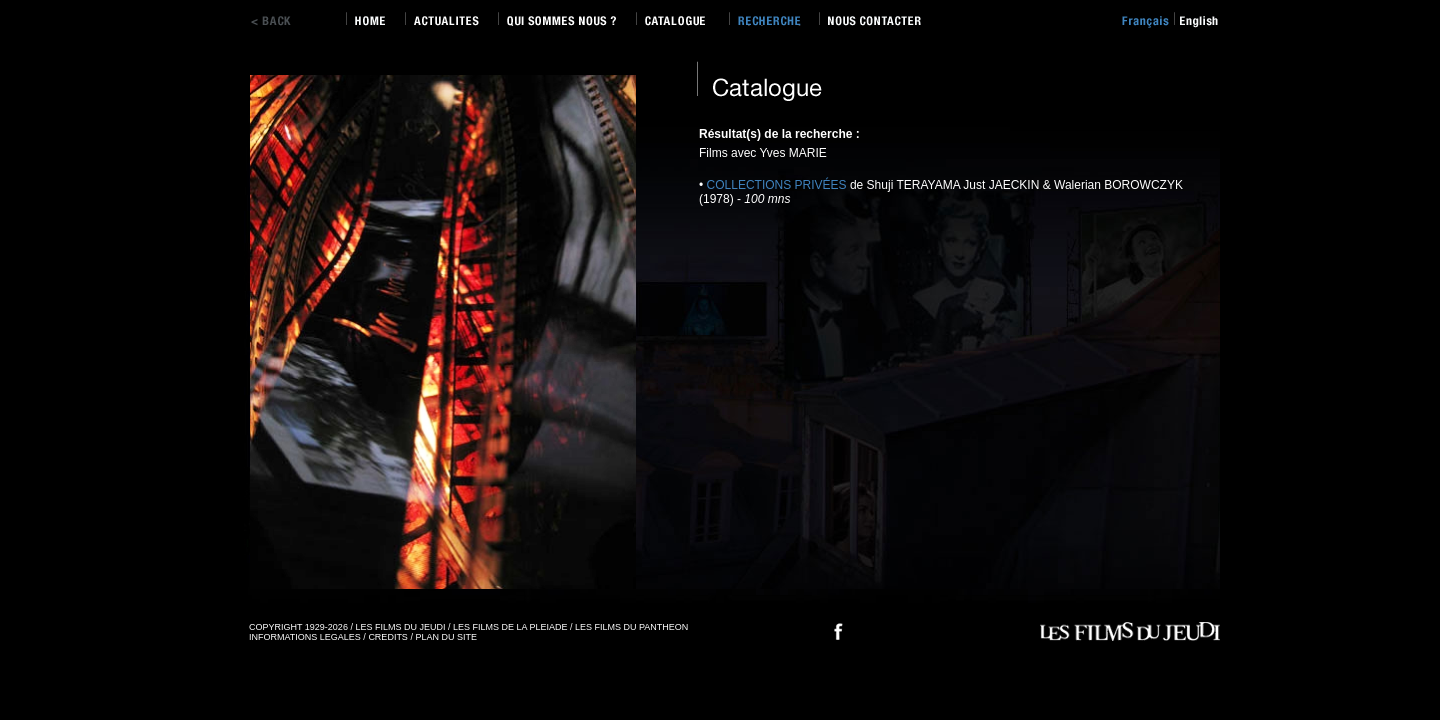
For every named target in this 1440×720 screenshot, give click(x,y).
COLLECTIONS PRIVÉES (777, 185)
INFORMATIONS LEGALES (305, 637)
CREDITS (388, 637)
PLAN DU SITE (446, 637)
